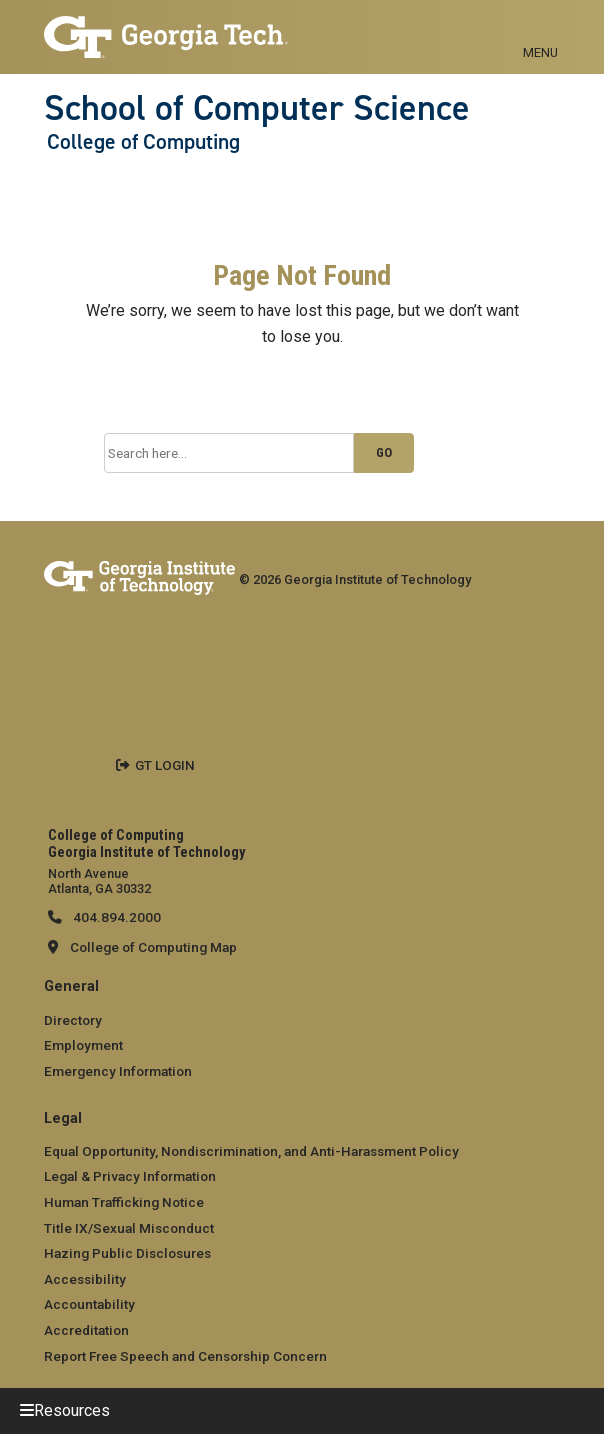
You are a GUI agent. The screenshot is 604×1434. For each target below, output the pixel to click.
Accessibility (85, 1279)
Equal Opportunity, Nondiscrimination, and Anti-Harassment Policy (251, 1151)
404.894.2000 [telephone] (115, 917)
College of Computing (143, 142)
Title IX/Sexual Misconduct (129, 1228)
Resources (72, 1410)
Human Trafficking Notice (124, 1202)
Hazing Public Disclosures (127, 1253)
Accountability (89, 1304)
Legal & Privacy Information (130, 1176)
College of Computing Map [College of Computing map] (153, 947)
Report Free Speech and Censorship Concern (185, 1356)
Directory (73, 1020)
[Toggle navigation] (540, 30)
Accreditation (86, 1330)
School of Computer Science (257, 108)
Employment (83, 1045)
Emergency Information (118, 1071)
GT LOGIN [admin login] (165, 765)
